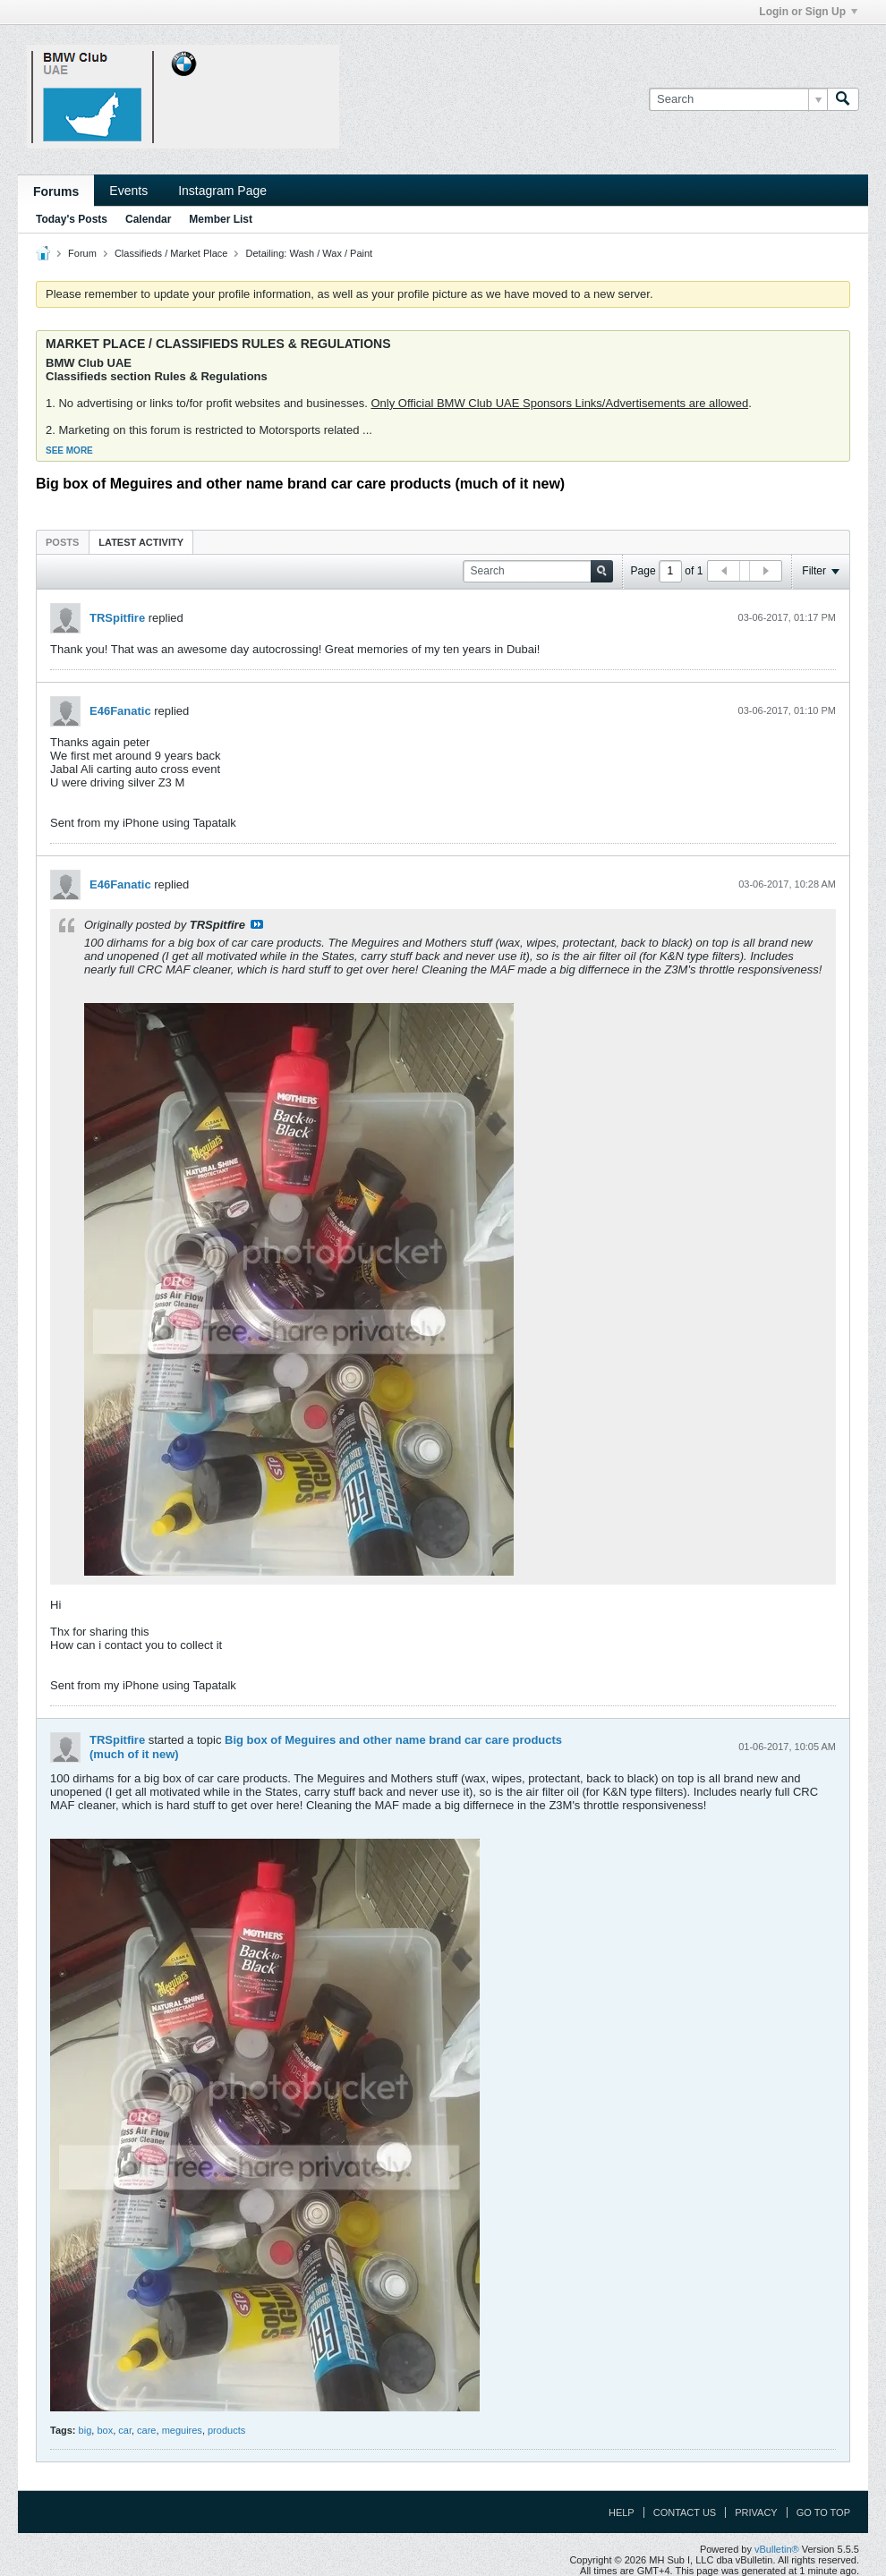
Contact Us (685, 2512)
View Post (257, 924)
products (226, 2430)
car (125, 2430)
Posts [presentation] (62, 542)
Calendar (148, 219)
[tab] (62, 542)
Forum (82, 253)
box (105, 2430)
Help (622, 2512)
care (146, 2430)
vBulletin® (776, 2549)
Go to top (823, 2512)
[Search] (738, 99)
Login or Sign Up (808, 11)
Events (128, 190)
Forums (56, 191)
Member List (220, 219)
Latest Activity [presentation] (140, 542)
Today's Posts (71, 219)
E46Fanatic (120, 711)
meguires (182, 2430)
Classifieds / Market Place (171, 253)
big (85, 2430)
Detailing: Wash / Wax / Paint (309, 253)
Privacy (756, 2512)
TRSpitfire (117, 618)
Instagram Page (222, 190)
